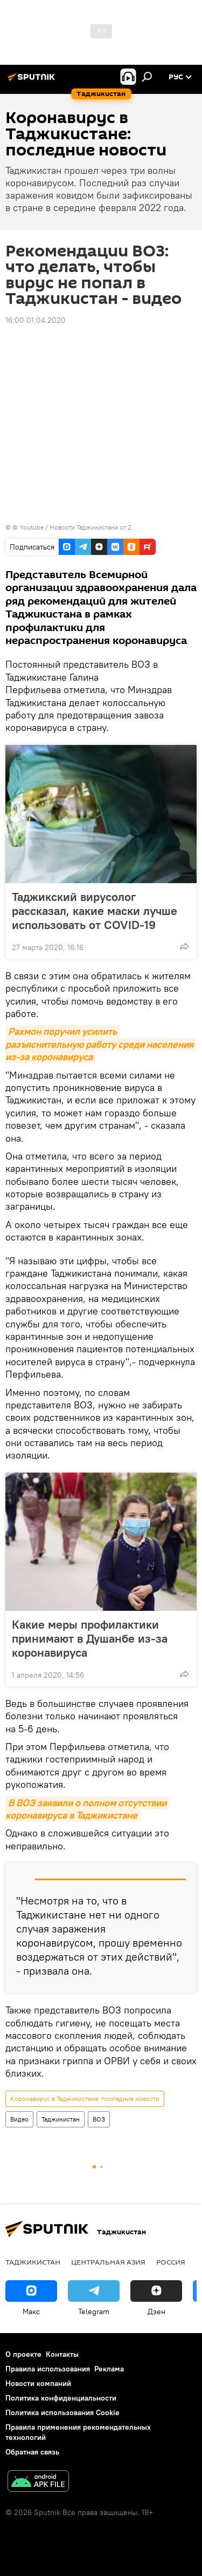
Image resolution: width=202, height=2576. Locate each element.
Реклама (109, 2369)
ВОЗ (99, 2119)
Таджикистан (60, 2119)
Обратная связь (32, 2452)
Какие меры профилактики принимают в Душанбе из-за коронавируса (90, 1638)
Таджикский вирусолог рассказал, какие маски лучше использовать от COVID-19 (94, 911)
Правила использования (47, 2369)
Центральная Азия (108, 2262)
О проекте (23, 2354)
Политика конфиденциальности (60, 2398)
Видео (19, 2119)
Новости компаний (38, 2383)
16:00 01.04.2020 (35, 320)
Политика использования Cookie (62, 2412)
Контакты (62, 2354)
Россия (170, 2262)
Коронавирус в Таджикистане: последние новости (84, 2098)
